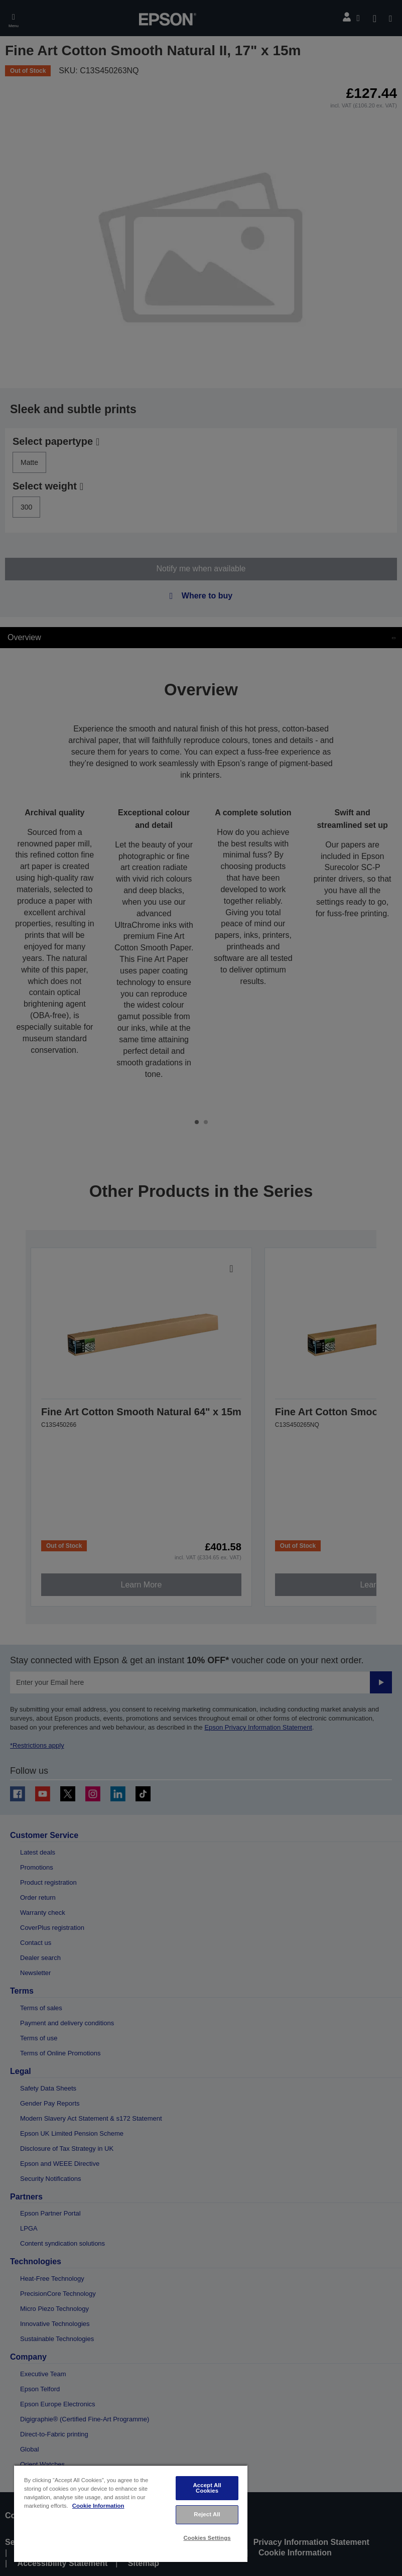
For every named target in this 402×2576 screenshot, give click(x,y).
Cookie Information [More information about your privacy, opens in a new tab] (98, 2506)
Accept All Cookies (207, 2488)
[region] (130, 2513)
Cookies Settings (207, 2538)
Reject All (207, 2514)
